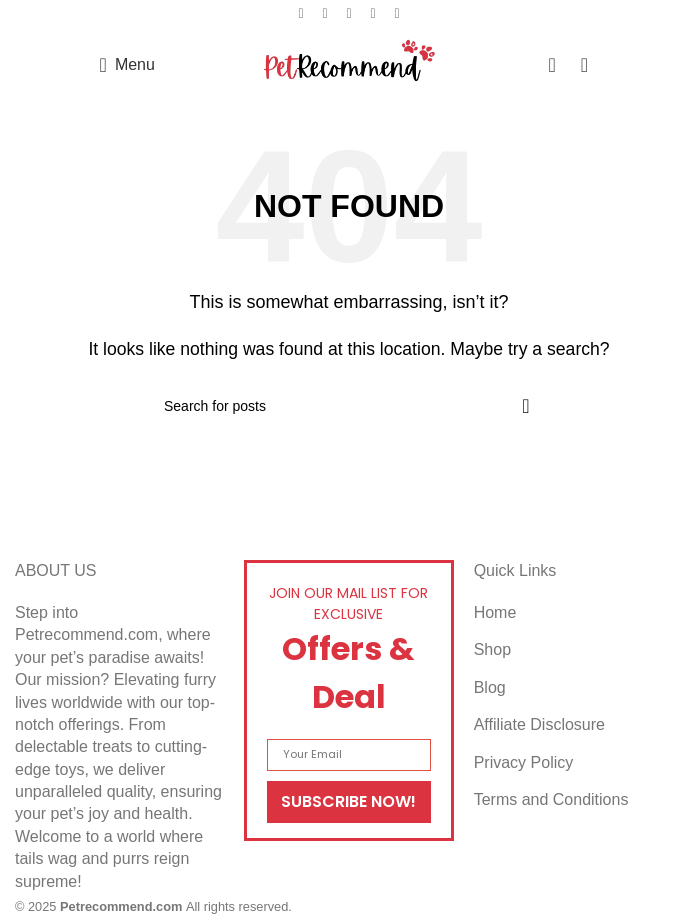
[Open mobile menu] (127, 65)
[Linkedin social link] (373, 13)
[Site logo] (349, 63)
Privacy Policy (524, 762)
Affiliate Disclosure (539, 724)
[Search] (349, 406)
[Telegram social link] (397, 13)
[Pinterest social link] (349, 13)
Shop (492, 649)
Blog (490, 687)
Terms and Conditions (551, 799)
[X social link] (325, 13)
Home (495, 612)
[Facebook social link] (301, 13)
